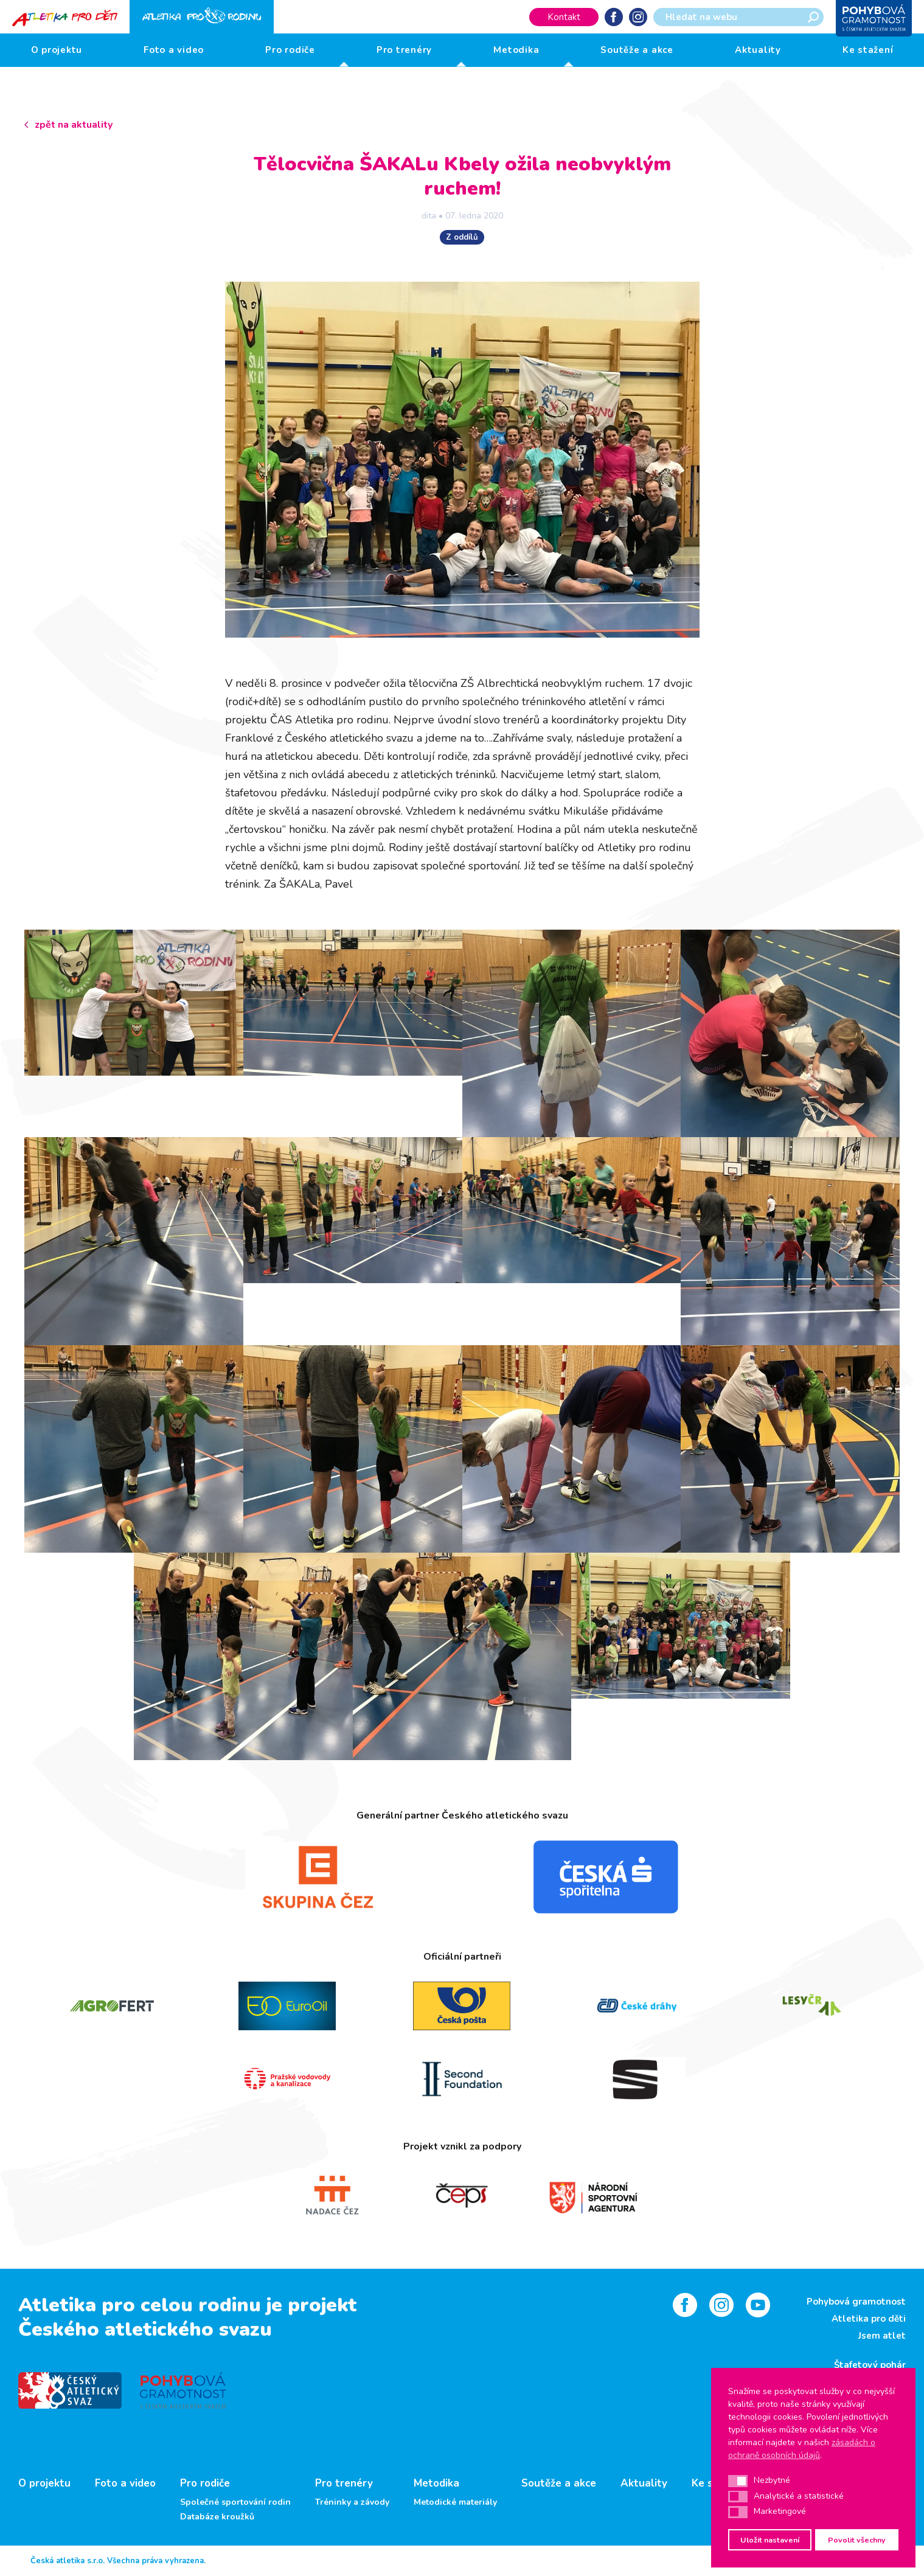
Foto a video (174, 50)
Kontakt (563, 17)
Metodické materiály (455, 2502)
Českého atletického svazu (145, 2329)
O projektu (57, 50)
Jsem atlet (882, 2336)
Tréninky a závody (352, 2502)
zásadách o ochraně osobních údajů (801, 2449)
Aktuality (758, 50)
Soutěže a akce (636, 50)
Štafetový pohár (870, 2365)
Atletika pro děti (869, 2319)
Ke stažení (868, 50)
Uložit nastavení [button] (769, 2540)
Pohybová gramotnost (856, 2302)
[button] (738, 2481)
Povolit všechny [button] (857, 2540)
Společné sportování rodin (235, 2502)
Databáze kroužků (217, 2517)
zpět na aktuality (74, 124)
